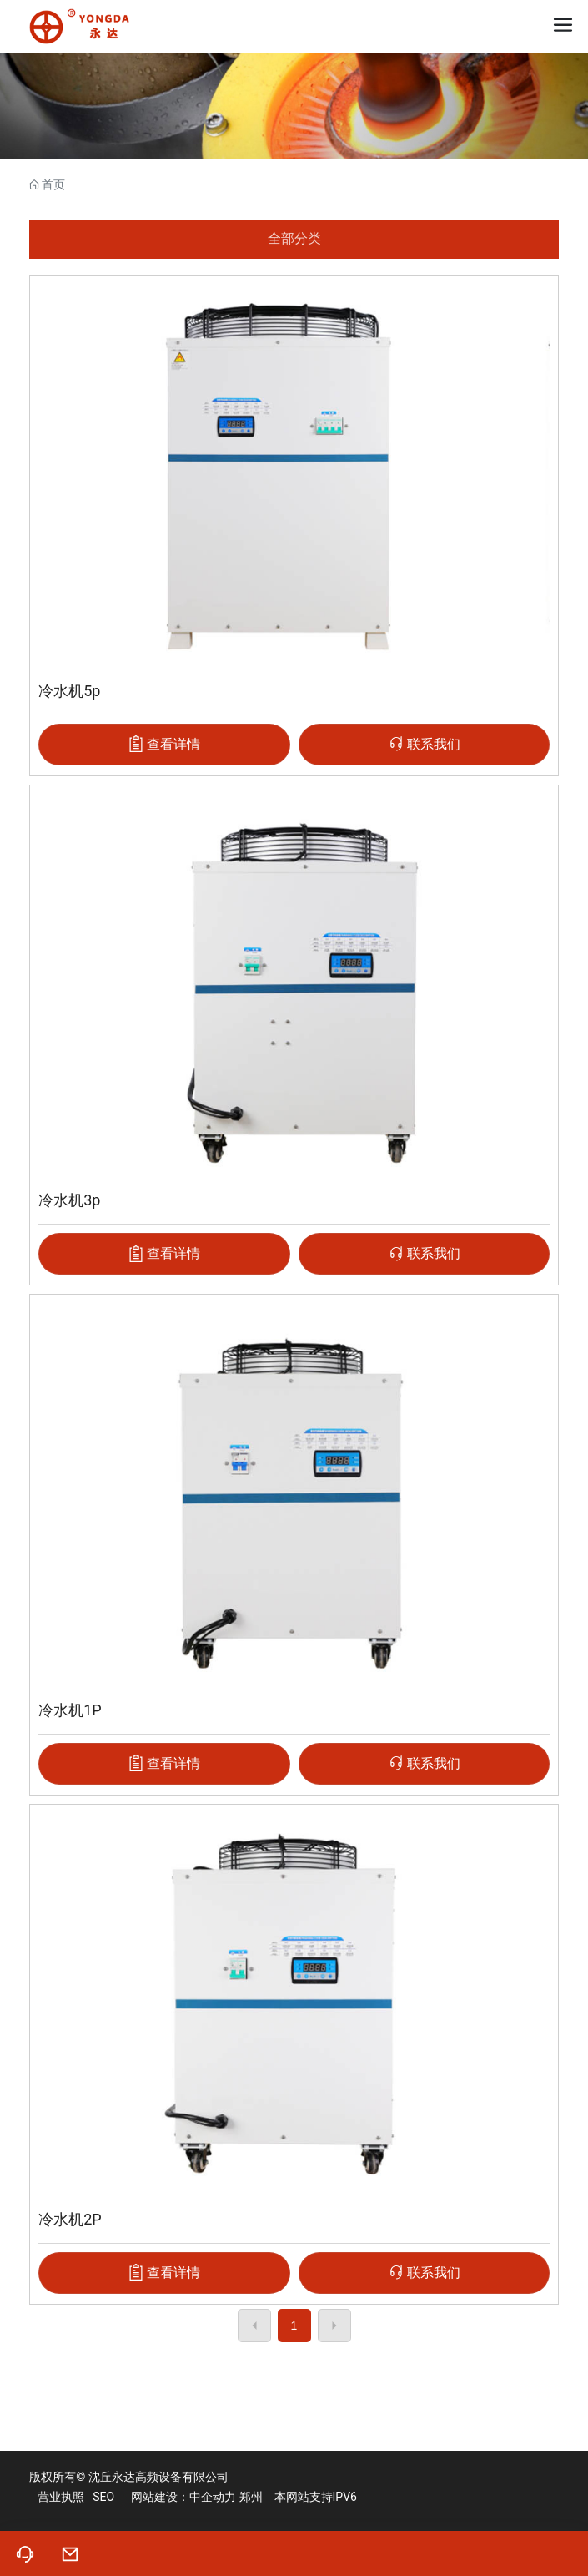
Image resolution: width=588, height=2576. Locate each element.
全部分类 (294, 238)
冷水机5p (69, 691)
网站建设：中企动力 (183, 2496)
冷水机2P (69, 2219)
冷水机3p (69, 1200)
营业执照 (61, 2496)
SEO (103, 2496)
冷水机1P (69, 1710)
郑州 (251, 2496)
